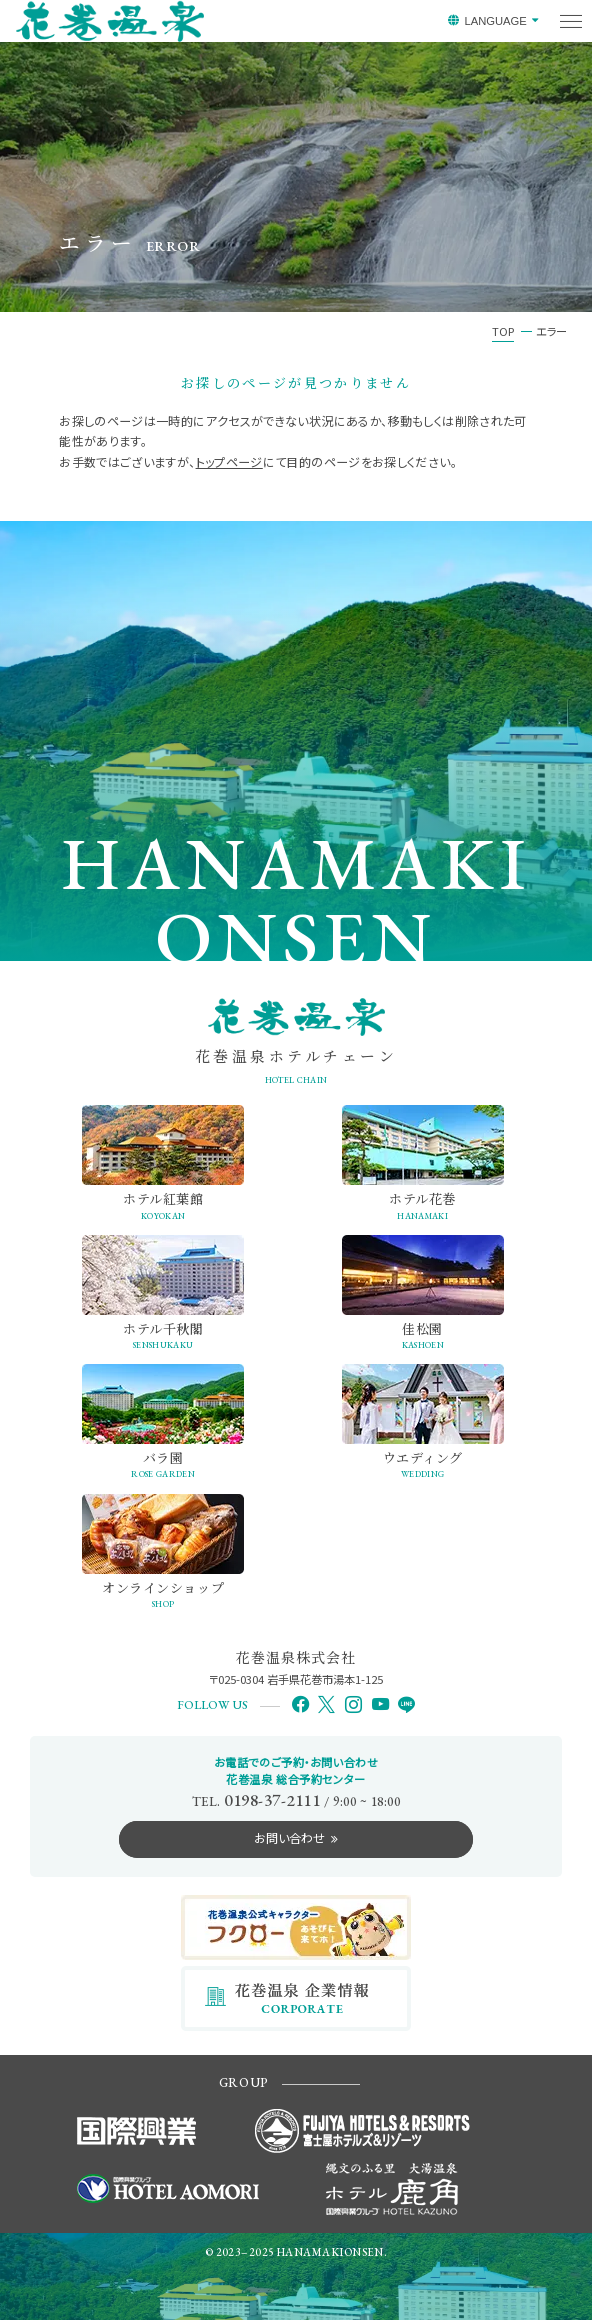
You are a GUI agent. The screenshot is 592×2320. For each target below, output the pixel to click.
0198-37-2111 (272, 1800)
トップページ (229, 461)
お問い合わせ (289, 1837)
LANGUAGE (495, 21)
